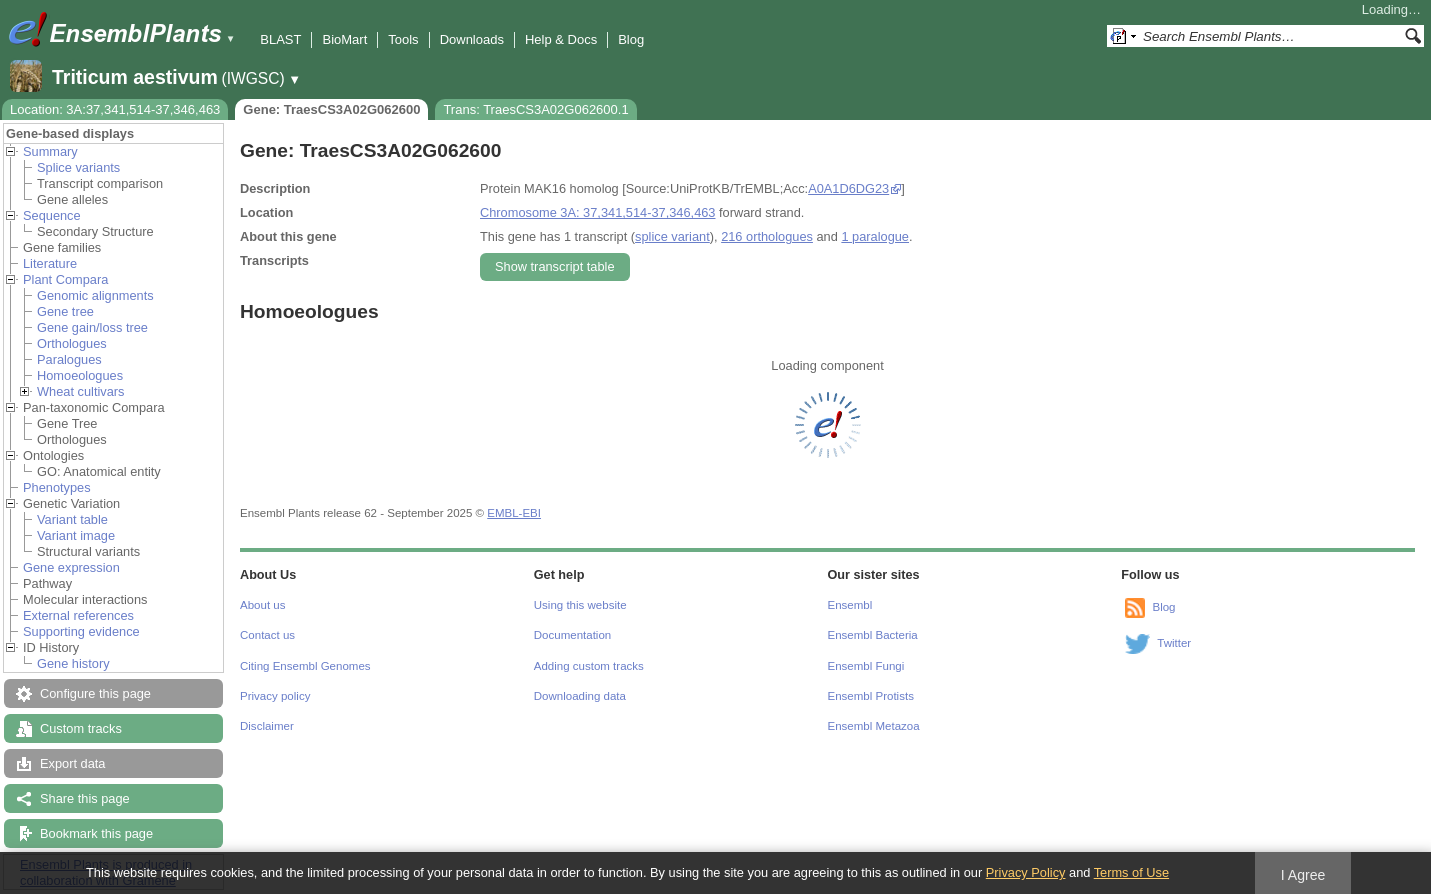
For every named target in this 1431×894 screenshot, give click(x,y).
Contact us (267, 635)
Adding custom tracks (589, 666)
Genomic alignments (95, 295)
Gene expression (71, 567)
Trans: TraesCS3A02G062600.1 (535, 109)
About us (262, 605)
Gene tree (65, 311)
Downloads (472, 39)
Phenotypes (57, 487)
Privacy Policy (1026, 872)
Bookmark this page (96, 833)
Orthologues (72, 343)
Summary (50, 151)
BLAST (280, 39)
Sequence (52, 215)
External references (78, 615)
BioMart (344, 39)
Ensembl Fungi (866, 666)
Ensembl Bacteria (873, 635)
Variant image (76, 535)
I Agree (1303, 875)
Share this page (85, 798)
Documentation (572, 635)
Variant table (72, 519)
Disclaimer (267, 726)
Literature (50, 263)
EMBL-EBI (514, 513)
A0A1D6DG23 (848, 188)
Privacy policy (275, 696)
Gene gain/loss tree (92, 327)
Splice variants (78, 167)
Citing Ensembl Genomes (305, 666)
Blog (631, 39)
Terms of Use (1131, 872)
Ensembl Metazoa (874, 726)
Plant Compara (65, 279)
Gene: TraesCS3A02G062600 (331, 109)
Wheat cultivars (80, 391)
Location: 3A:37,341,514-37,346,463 (115, 109)
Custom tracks (81, 728)
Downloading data (580, 696)
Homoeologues (80, 375)
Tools (403, 39)
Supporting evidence (81, 631)
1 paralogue (875, 236)
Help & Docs (561, 39)
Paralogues (69, 359)
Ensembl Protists (871, 696)
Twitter (1174, 643)
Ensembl (850, 605)
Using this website (580, 605)
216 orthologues (767, 236)
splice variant (672, 236)
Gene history (73, 663)
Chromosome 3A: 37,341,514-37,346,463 (597, 212)
